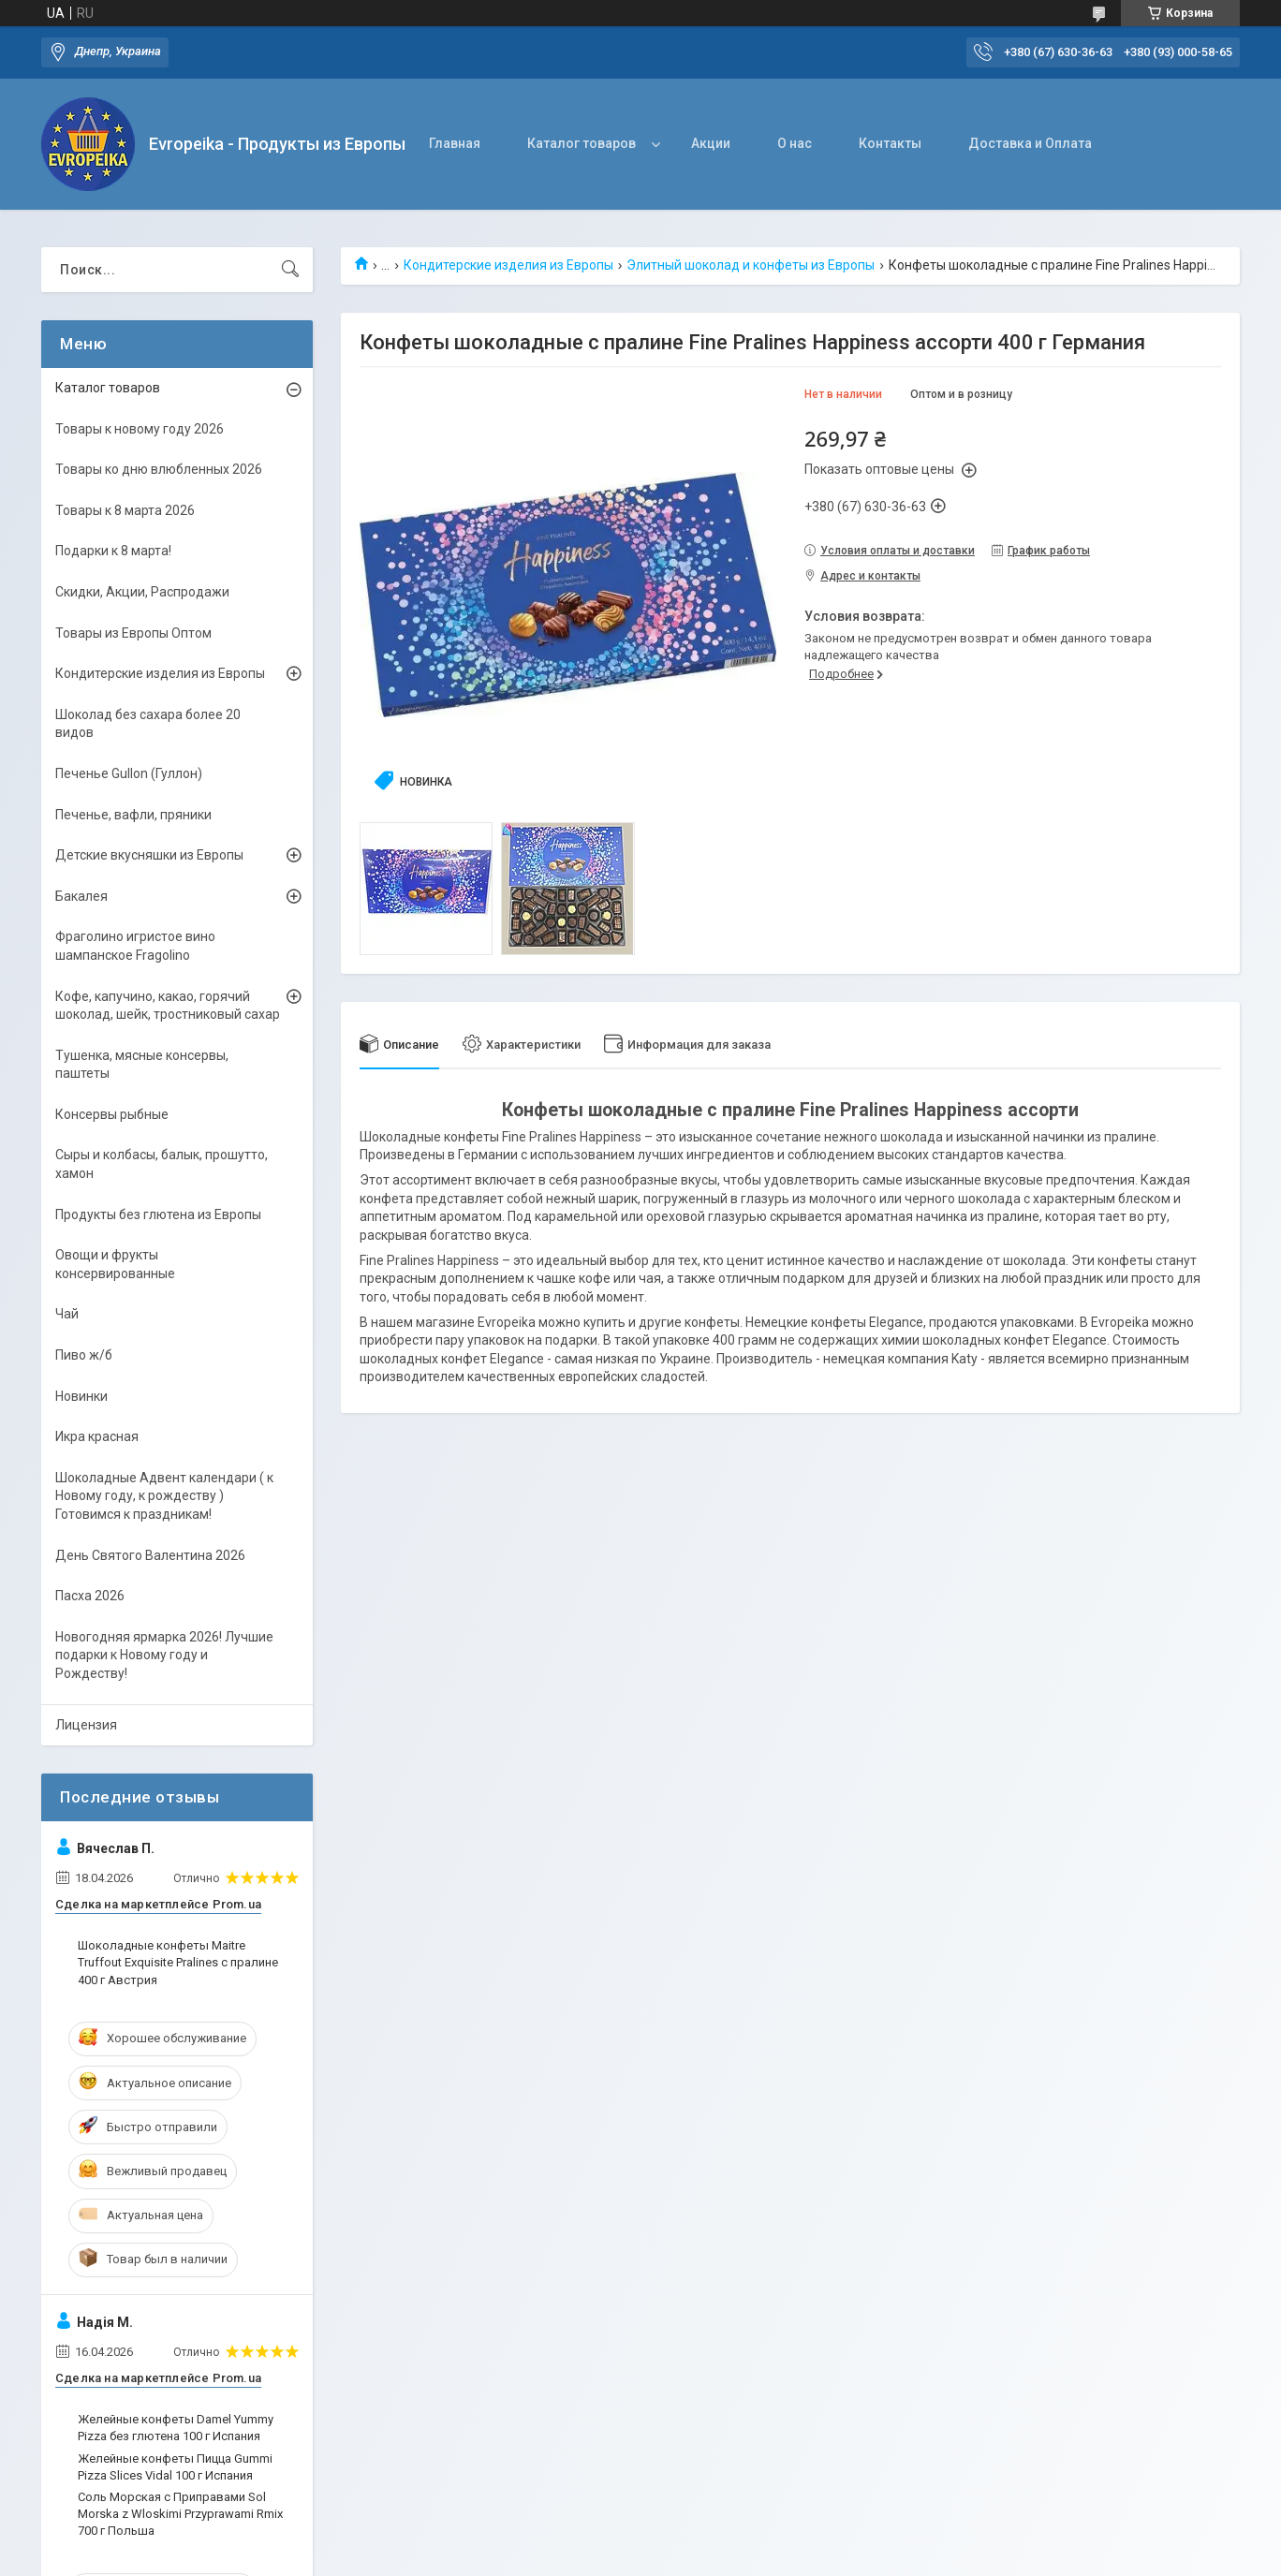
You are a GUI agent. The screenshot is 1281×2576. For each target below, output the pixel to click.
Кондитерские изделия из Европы (508, 265)
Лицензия (86, 1724)
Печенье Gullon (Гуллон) (128, 773)
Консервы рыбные (112, 1114)
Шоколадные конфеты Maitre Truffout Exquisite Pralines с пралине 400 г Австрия (178, 1962)
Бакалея (81, 896)
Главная (454, 143)
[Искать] (290, 269)
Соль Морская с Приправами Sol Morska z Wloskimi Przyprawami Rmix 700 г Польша (180, 2514)
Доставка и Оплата (1030, 143)
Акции (710, 143)
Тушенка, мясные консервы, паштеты (141, 1065)
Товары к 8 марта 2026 (125, 510)
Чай (67, 1313)
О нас (794, 143)
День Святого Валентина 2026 (150, 1555)
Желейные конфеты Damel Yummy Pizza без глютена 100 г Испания (175, 2427)
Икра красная (97, 1436)
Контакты (890, 143)
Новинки (81, 1396)
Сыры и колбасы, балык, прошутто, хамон (161, 1164)
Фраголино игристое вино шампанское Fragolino (135, 946)
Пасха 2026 (90, 1595)
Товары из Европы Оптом (133, 633)
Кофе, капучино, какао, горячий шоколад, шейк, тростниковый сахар (167, 1006)
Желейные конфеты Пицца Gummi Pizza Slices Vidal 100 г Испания (175, 2466)
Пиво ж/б (83, 1354)
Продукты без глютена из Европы (158, 1214)
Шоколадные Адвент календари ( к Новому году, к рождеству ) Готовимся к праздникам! (164, 1496)
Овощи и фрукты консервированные (115, 1264)
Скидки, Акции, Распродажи (142, 591)
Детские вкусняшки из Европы (149, 854)
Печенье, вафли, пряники (133, 814)
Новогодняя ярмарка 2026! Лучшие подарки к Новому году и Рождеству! (164, 1655)
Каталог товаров (581, 143)
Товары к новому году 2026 (139, 428)
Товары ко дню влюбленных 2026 (158, 469)
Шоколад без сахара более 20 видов (148, 724)
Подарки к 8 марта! (113, 550)
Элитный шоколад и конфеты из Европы (750, 265)
